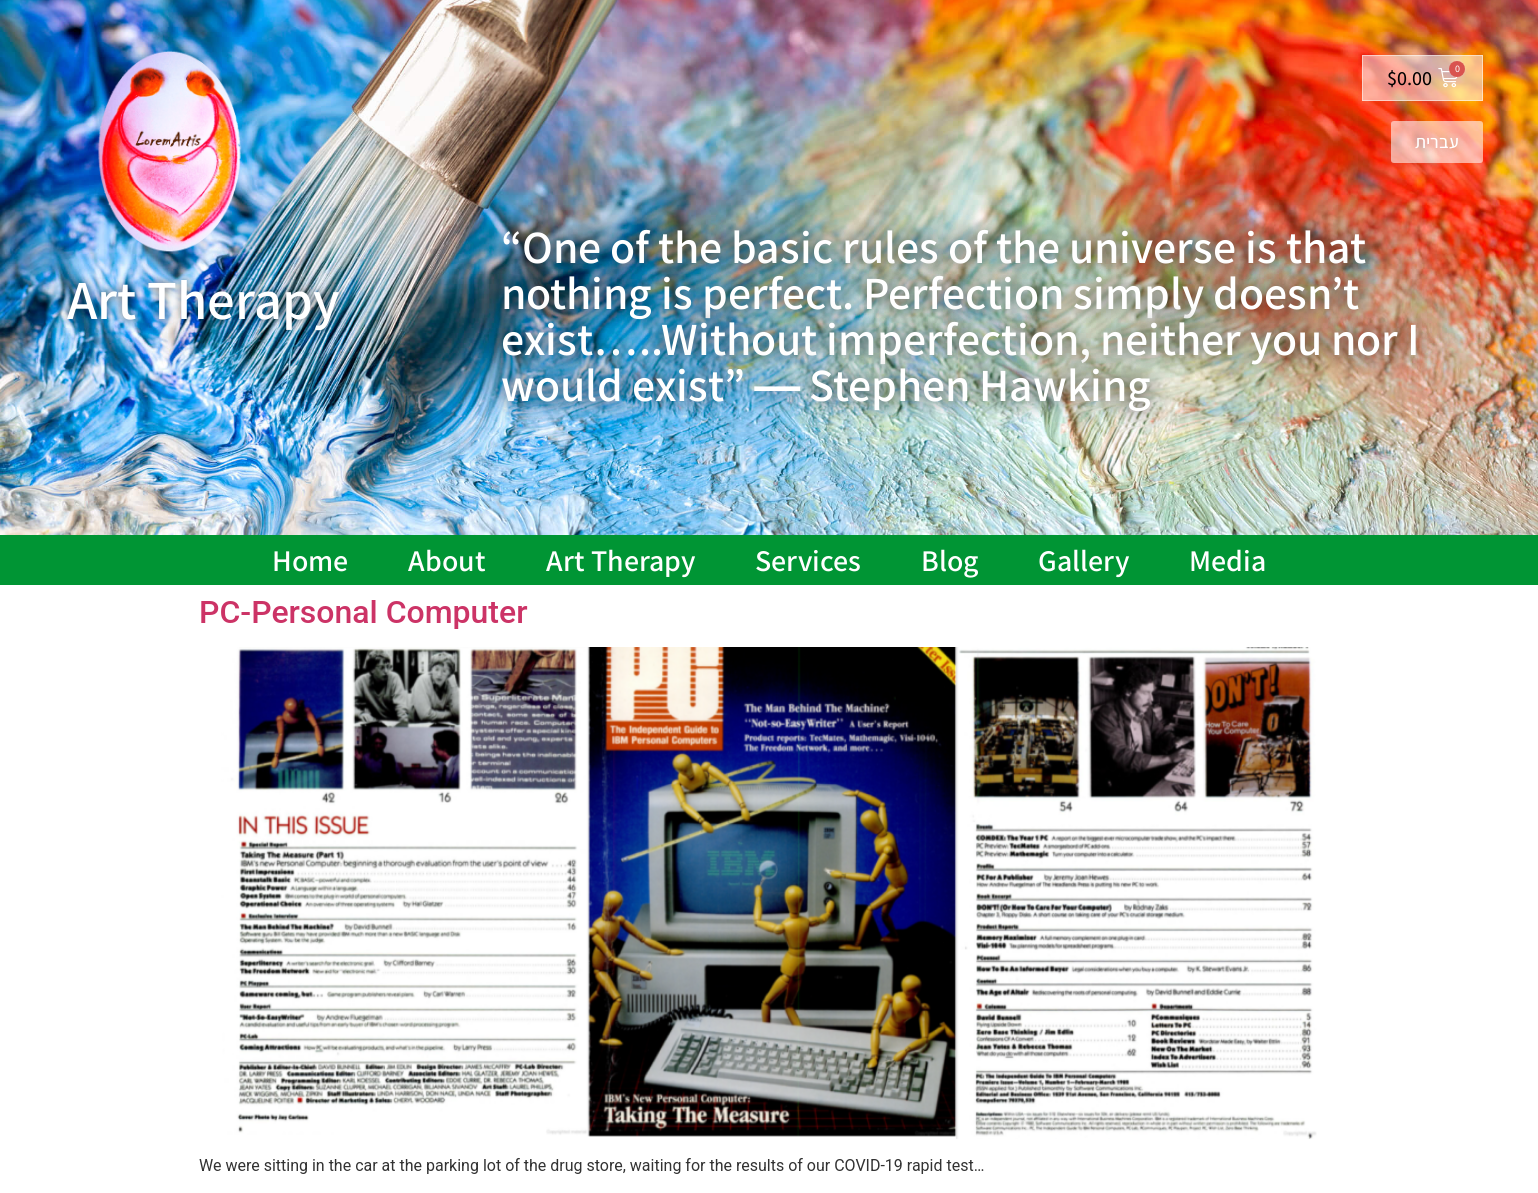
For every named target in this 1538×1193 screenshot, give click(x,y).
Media (1227, 560)
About (447, 560)
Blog (949, 560)
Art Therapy (620, 560)
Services (808, 560)
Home (310, 560)
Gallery (1083, 560)
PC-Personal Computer (363, 612)
